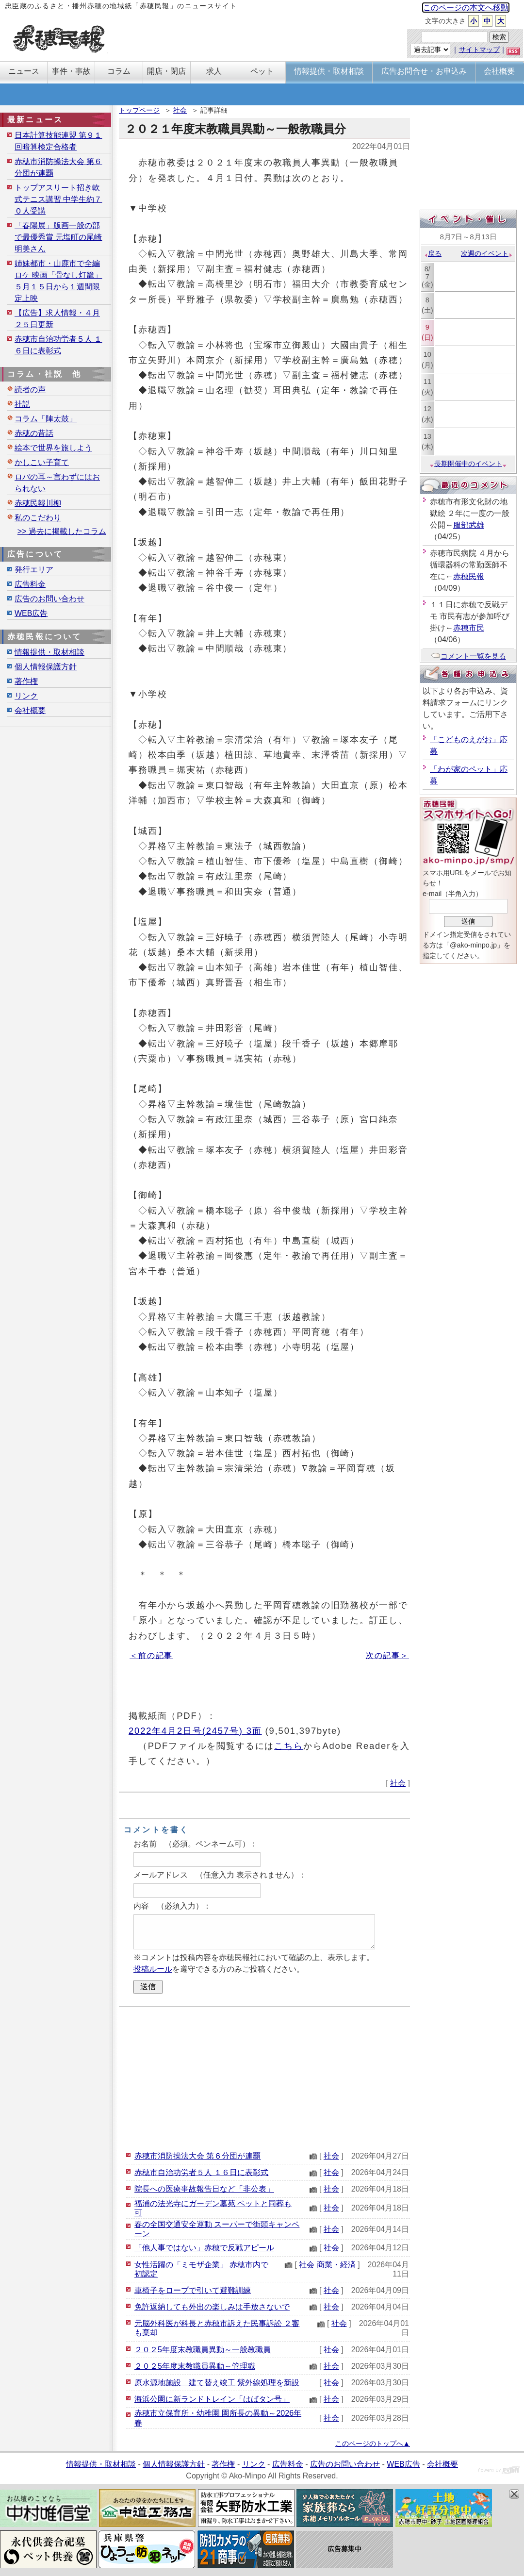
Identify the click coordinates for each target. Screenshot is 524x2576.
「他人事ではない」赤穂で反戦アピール (204, 2248)
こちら (288, 1746)
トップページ (139, 110)
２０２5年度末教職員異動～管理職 (194, 2366)
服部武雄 (468, 525)
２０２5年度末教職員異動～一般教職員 (202, 2349)
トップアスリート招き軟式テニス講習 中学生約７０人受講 (58, 199)
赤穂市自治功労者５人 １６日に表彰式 (201, 2172)
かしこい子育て (42, 462)
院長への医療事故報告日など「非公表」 (204, 2189)
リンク (26, 696)
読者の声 (30, 389)
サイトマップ (479, 49)
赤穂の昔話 (34, 433)
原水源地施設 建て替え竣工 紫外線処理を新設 (216, 2382)
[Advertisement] (264, 2077)
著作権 (26, 681)
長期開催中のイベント (468, 463)
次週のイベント (487, 253)
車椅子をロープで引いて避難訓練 (192, 2290)
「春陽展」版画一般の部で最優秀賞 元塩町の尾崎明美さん (58, 237)
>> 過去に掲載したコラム (61, 531)
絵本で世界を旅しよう (53, 448)
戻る (433, 253)
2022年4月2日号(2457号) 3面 (195, 1731)
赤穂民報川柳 (38, 503)
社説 (22, 404)
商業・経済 (336, 2264)
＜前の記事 (151, 1655)
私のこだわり (38, 518)
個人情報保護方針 (46, 667)
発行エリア (34, 569)
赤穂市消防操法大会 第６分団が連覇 (197, 2156)
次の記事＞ (387, 1655)
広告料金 (30, 584)
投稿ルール (152, 1969)
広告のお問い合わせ (49, 599)
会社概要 (30, 710)
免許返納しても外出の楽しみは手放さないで (212, 2307)
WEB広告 (31, 613)
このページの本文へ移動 (465, 7)
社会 (180, 110)
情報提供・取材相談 (49, 652)
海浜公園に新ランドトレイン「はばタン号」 (212, 2399)
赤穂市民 (468, 628)
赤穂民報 (468, 576)
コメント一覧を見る (468, 656)
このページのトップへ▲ (372, 2443)
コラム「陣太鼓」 (46, 419)
